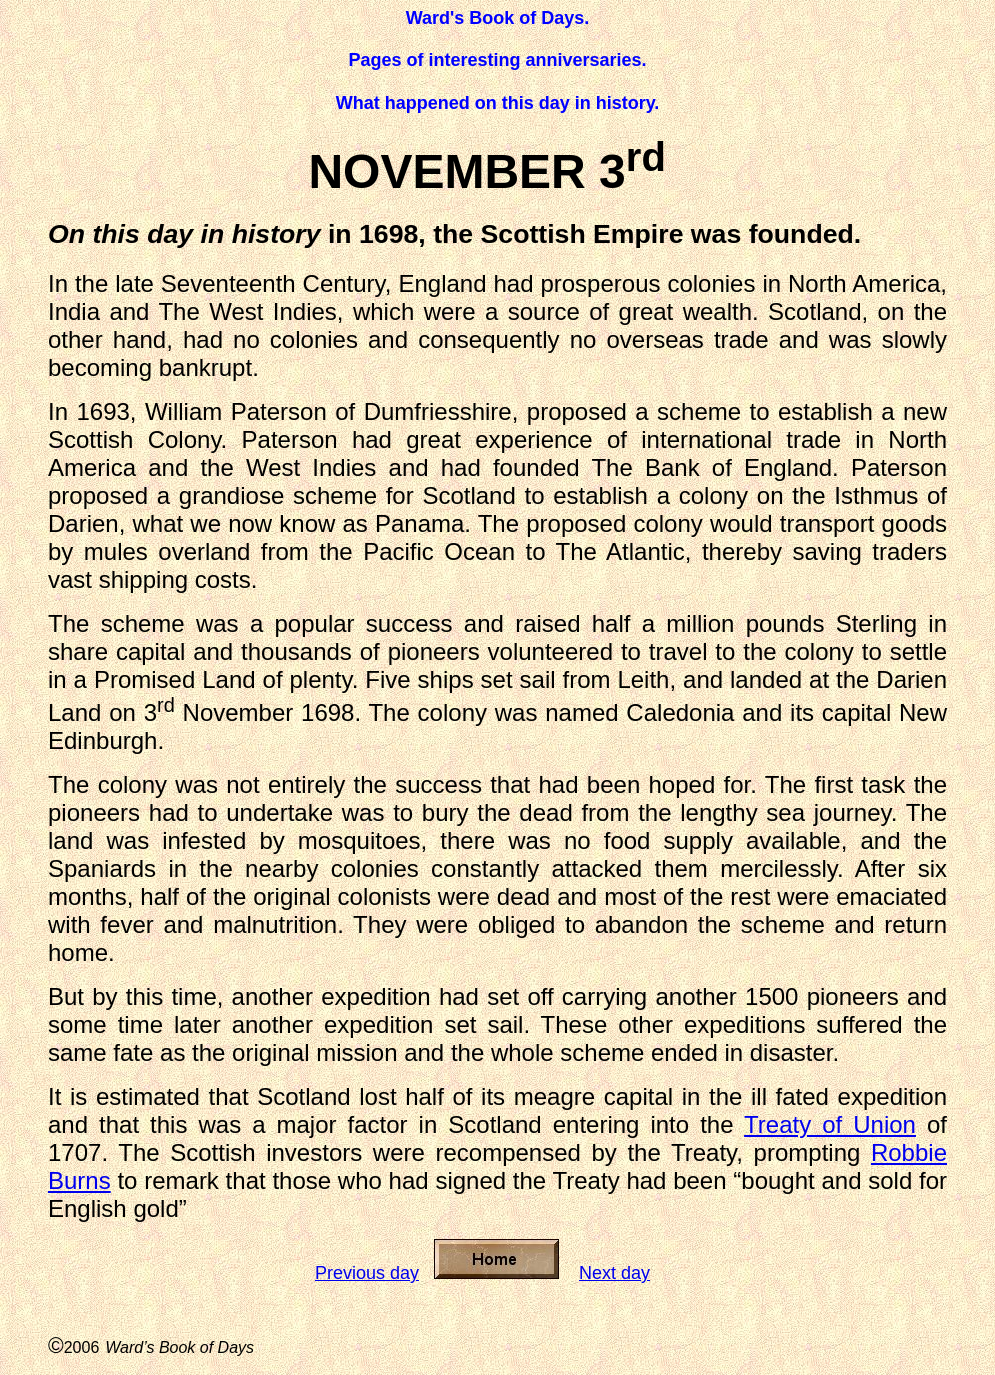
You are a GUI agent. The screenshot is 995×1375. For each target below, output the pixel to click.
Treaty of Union (830, 1124)
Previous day (367, 1273)
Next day (614, 1273)
